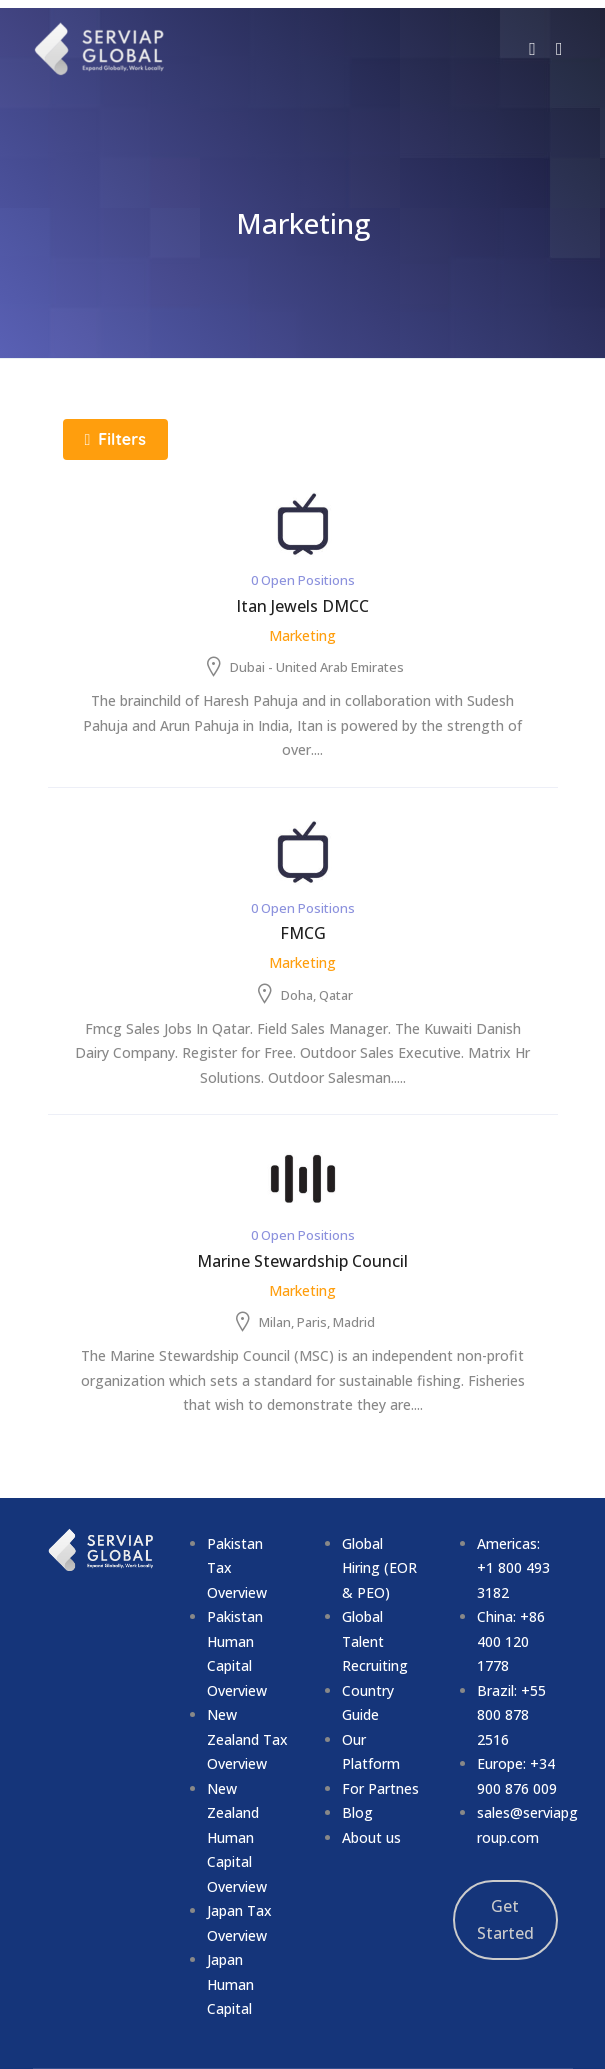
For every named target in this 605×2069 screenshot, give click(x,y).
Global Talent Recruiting (375, 1641)
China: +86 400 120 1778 (511, 1641)
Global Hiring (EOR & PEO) (379, 1568)
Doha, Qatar (317, 995)
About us (371, 1837)
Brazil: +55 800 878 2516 (511, 1715)
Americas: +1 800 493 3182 (513, 1568)
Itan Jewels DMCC (302, 606)
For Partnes (380, 1788)
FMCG (303, 933)
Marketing (302, 635)
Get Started (505, 1920)
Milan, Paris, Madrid (317, 1322)
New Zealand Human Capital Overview (237, 1837)
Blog (357, 1812)
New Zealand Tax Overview (247, 1739)
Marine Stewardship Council (302, 1261)
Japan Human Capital (230, 1984)
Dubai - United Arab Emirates (317, 667)
